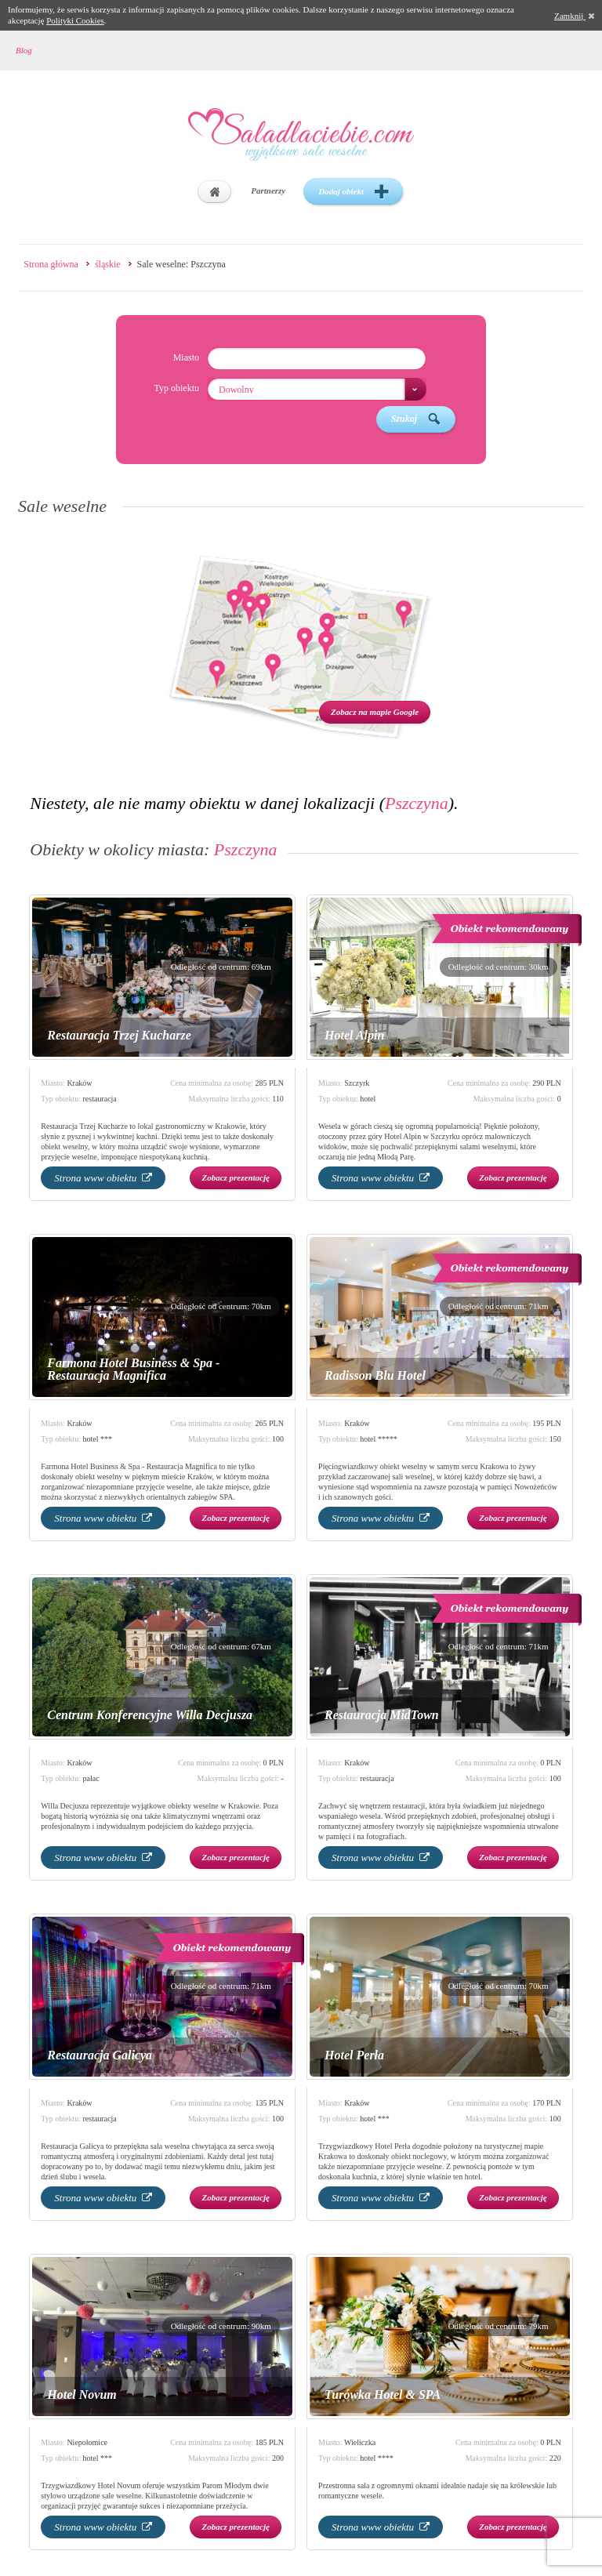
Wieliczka (359, 2442)
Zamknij (574, 15)
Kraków (79, 1083)
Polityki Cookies (75, 20)
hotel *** (98, 1439)
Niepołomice (87, 2442)
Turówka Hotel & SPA (383, 2394)
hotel (367, 1098)
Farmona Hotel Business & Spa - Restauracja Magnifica (133, 1369)
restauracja (100, 1098)
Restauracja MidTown (382, 1715)
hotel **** (376, 2458)
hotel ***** (378, 1439)
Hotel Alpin (354, 1035)
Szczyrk (356, 1083)
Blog (24, 50)
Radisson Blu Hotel (375, 1375)
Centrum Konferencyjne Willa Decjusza (149, 1715)
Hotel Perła (354, 2055)
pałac (91, 1778)
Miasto (186, 357)
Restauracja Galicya (99, 2055)
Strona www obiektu (102, 1178)
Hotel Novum (81, 2394)
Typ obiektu (176, 388)
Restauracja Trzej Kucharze (118, 1035)
